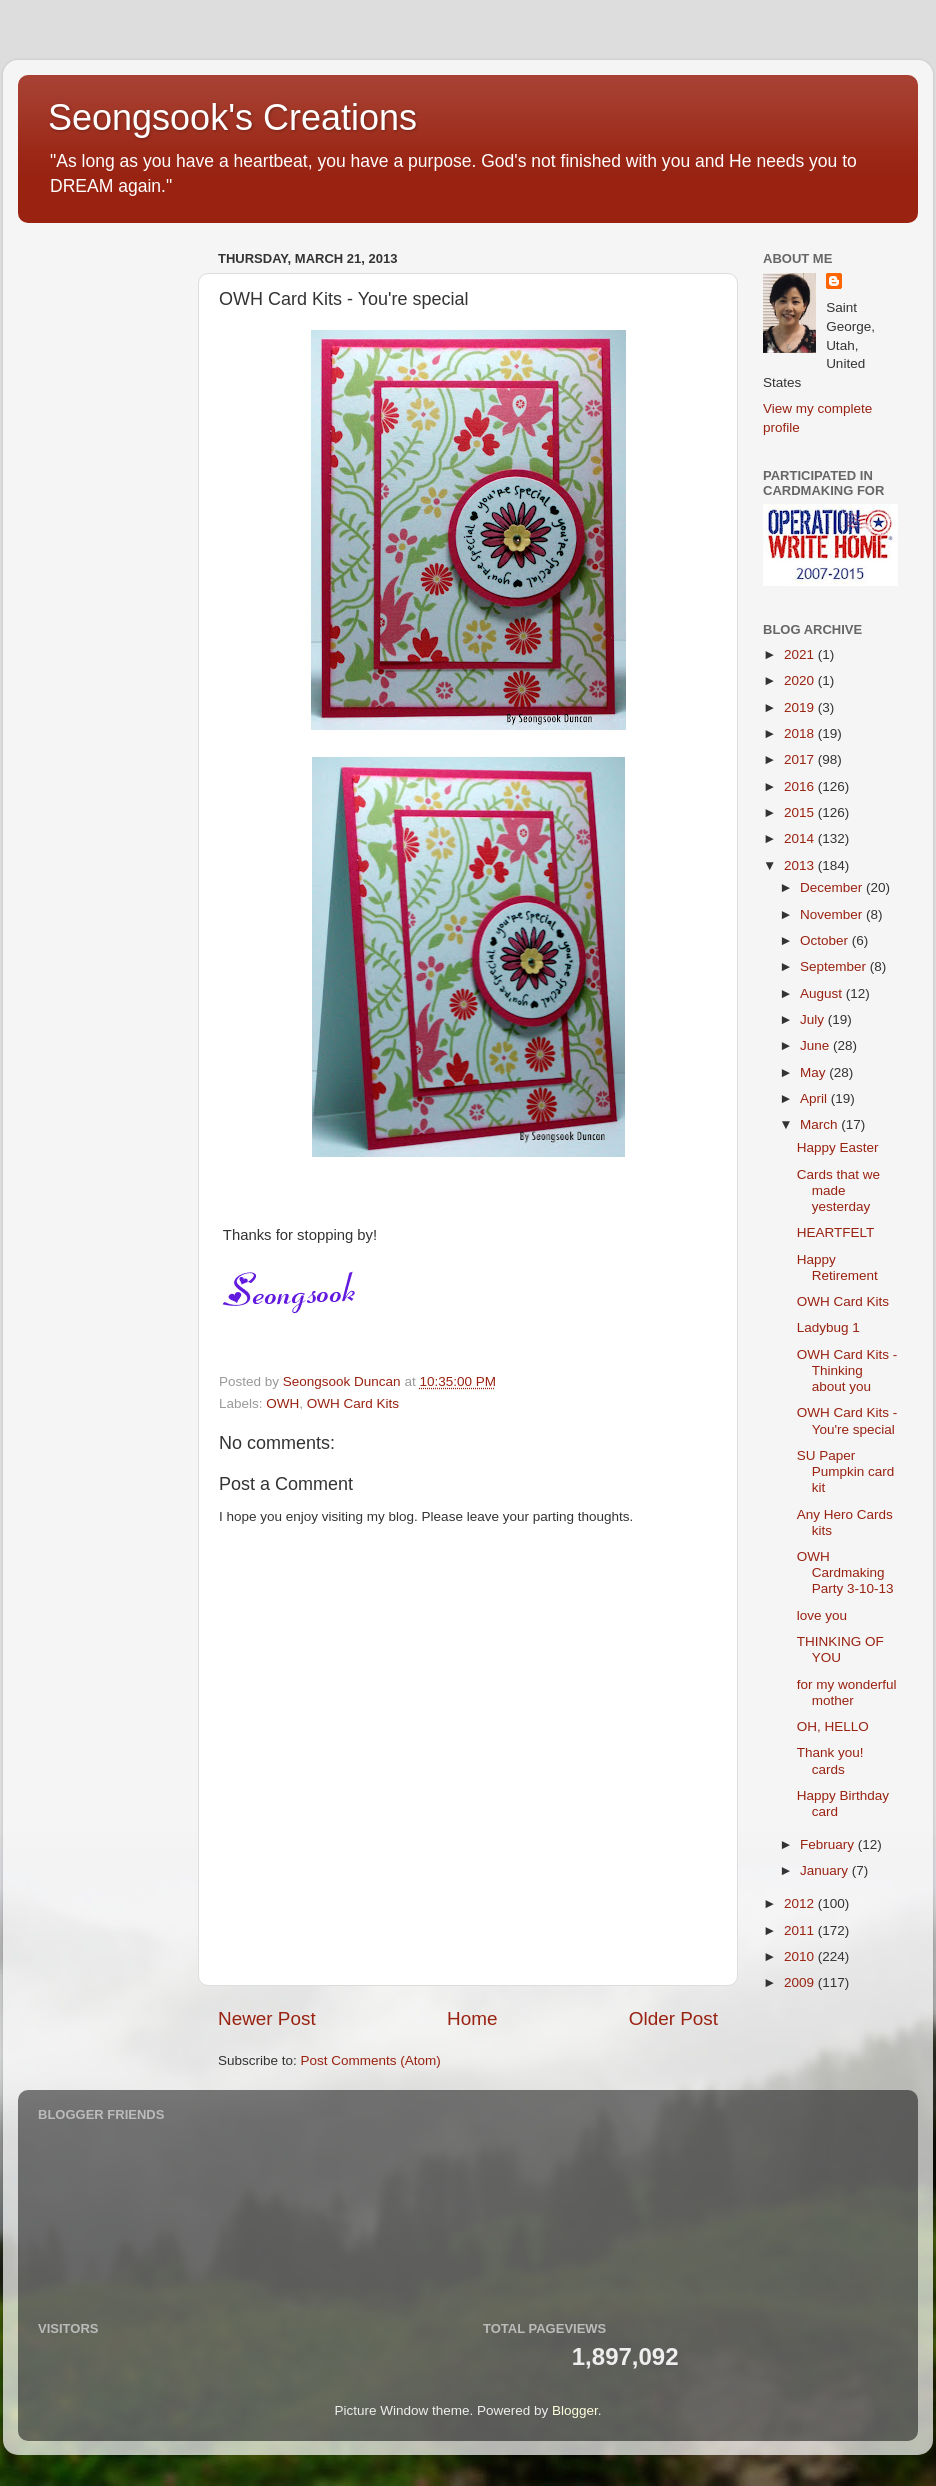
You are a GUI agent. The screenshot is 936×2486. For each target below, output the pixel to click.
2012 (801, 1903)
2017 (801, 759)
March (820, 1124)
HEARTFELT (836, 1232)
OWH (282, 1403)
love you (822, 1615)
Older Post (673, 2018)
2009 (801, 1982)
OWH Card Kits (353, 1403)
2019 (801, 707)
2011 (801, 1930)
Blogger (575, 2410)
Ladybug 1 (828, 1327)
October (826, 940)
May (814, 1072)
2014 (801, 838)
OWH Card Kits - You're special (847, 1420)
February (829, 1844)
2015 (801, 812)
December (833, 887)
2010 (801, 1956)
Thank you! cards (830, 1760)
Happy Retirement (837, 1267)
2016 (801, 786)
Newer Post (267, 2018)
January (826, 1870)
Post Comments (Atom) (371, 2060)
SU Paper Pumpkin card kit (846, 1471)
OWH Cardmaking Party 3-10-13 (845, 1572)
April (815, 1098)
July (814, 1019)
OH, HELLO (833, 1726)
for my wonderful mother (847, 1692)
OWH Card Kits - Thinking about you (847, 1370)
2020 (801, 680)
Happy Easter (838, 1147)
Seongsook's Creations (232, 117)
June (816, 1045)
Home (472, 2018)
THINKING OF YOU (840, 1649)
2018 (801, 733)
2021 (801, 654)
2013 (801, 865)
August (823, 993)
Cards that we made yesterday (838, 1190)
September (835, 966)
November (833, 914)
